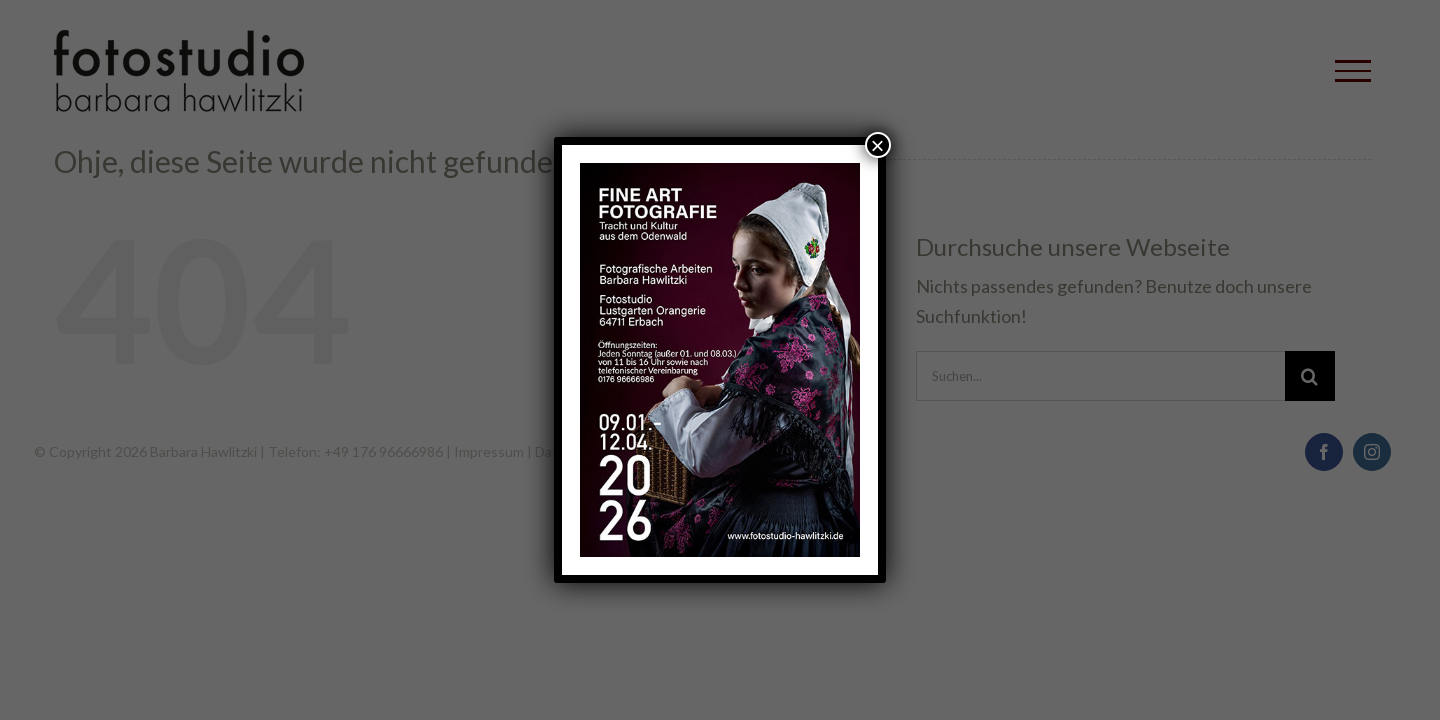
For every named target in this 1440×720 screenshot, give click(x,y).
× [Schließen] (878, 145)
